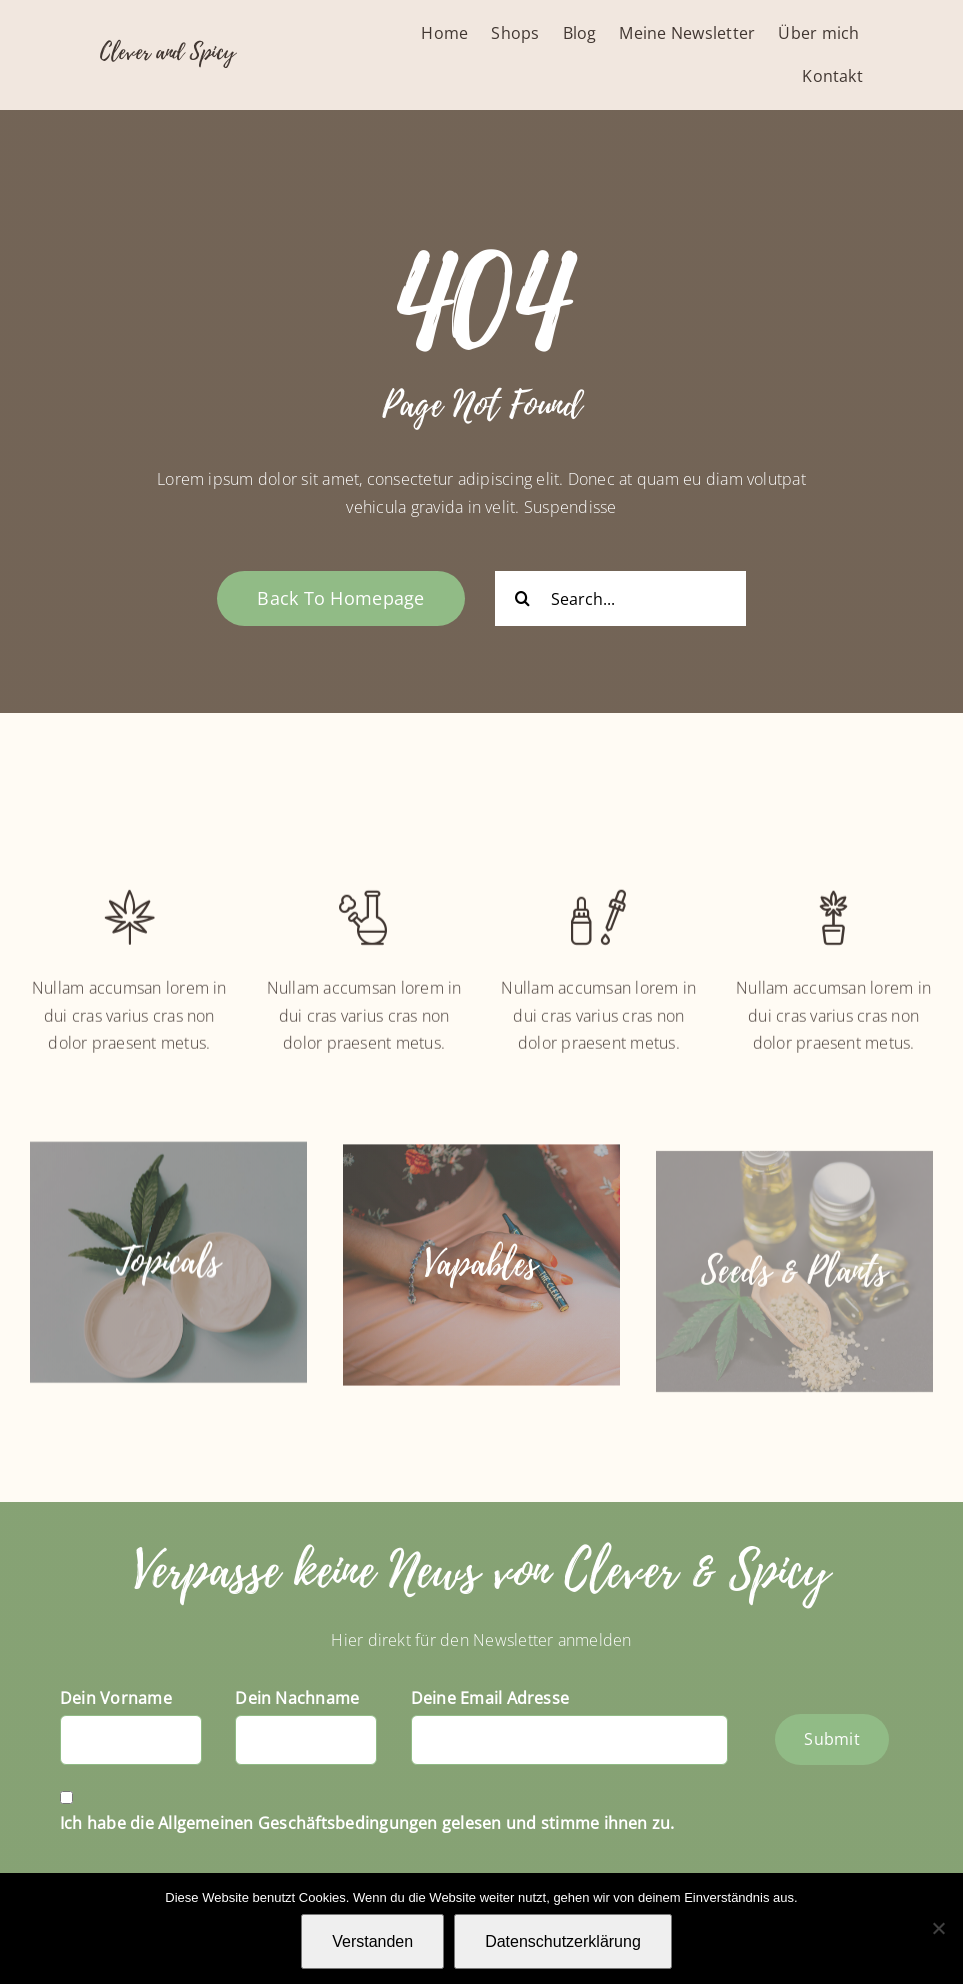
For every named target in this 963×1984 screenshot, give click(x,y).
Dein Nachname (297, 1698)
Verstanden (372, 1941)
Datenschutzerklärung (563, 1941)
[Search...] (620, 598)
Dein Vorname (116, 1698)
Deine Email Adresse (490, 1698)
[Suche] (522, 598)
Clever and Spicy (167, 52)
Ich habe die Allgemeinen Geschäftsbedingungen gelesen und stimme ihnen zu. (367, 1823)
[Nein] (938, 1928)
